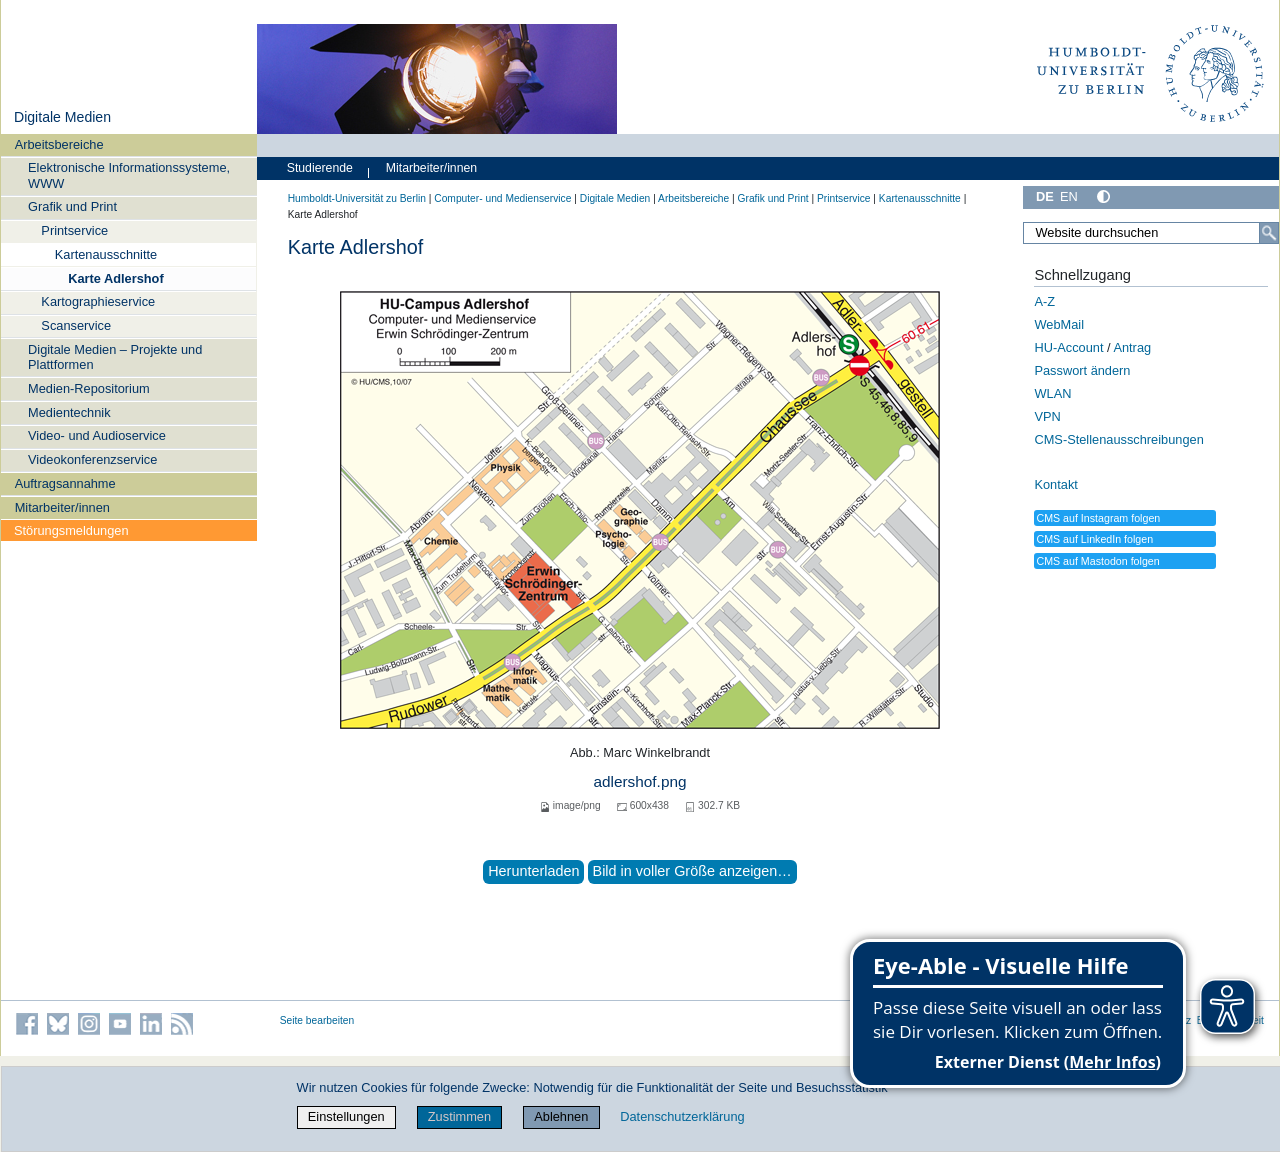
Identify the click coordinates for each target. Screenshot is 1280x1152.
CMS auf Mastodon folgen (1097, 561)
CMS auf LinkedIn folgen (1094, 539)
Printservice (74, 230)
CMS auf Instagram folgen (1098, 518)
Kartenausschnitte (106, 254)
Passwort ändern (1082, 370)
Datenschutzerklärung (682, 1116)
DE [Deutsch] (1045, 196)
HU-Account (1068, 347)
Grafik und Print (72, 206)
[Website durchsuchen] (1151, 233)
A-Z (1044, 301)
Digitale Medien (62, 117)
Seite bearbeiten (317, 1020)
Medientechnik (69, 412)
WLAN (1052, 393)
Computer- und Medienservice (502, 198)
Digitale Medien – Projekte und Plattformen (115, 357)
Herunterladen (533, 871)
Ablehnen (561, 1116)
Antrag (1132, 347)
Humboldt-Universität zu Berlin (357, 198)
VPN (1047, 416)
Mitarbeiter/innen (62, 507)
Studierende (320, 168)
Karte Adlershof (116, 278)
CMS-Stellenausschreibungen (1118, 439)
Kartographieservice (98, 301)
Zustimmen (459, 1116)
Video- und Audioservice (97, 435)
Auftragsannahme (65, 483)
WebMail (1059, 324)
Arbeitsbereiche (59, 144)
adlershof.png (639, 781)
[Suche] (1269, 233)
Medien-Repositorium (89, 388)
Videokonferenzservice (92, 459)
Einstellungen (346, 1116)
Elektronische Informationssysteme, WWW (129, 175)
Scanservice (76, 325)
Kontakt (1055, 484)
